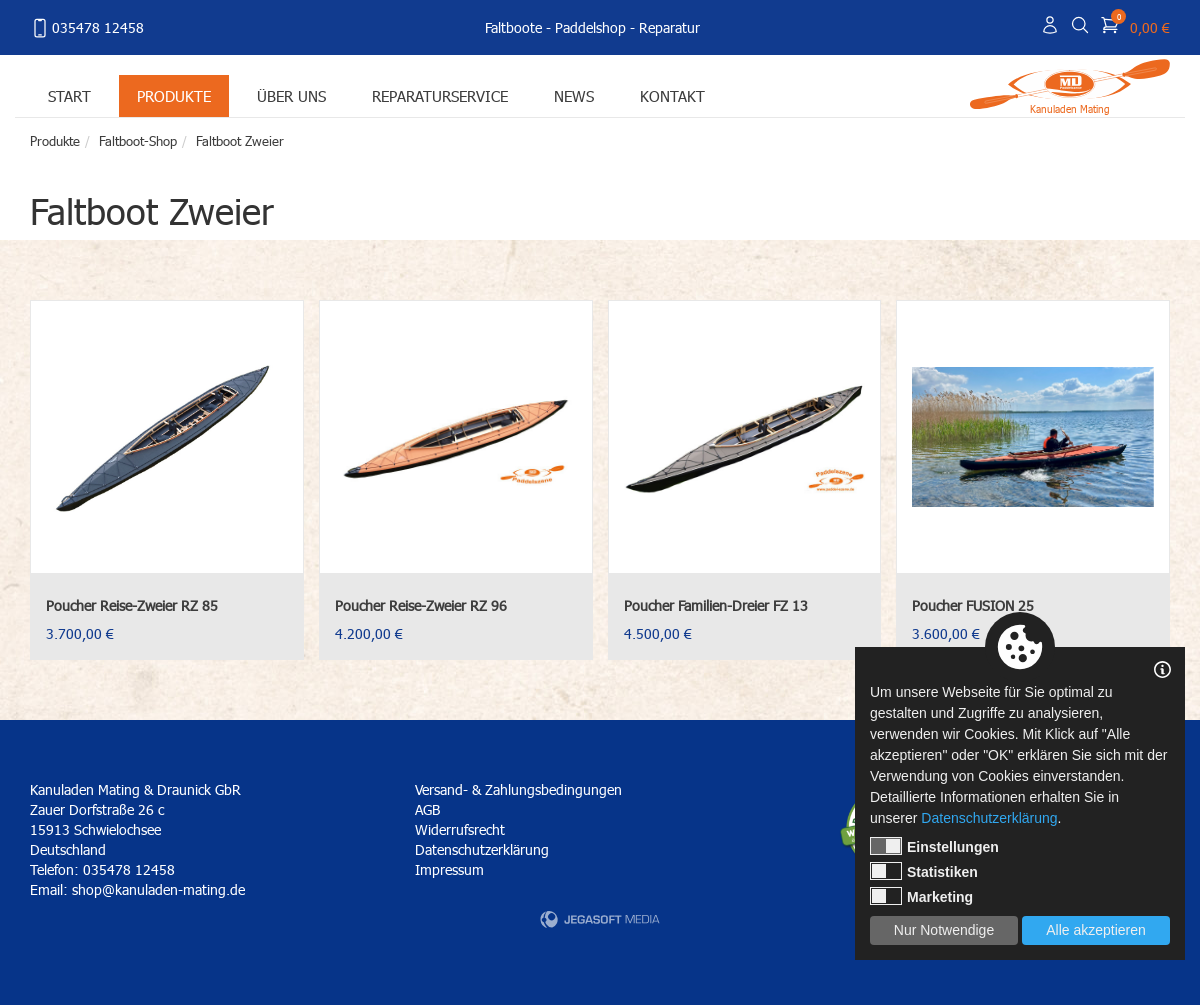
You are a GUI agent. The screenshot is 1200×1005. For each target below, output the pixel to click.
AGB (427, 809)
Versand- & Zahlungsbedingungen (518, 789)
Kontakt (672, 95)
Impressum (449, 869)
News (574, 95)
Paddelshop (590, 27)
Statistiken (924, 871)
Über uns (291, 95)
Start (69, 95)
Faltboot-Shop (138, 141)
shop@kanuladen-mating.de (158, 889)
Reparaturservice (440, 95)
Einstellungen (934, 846)
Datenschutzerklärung (482, 849)
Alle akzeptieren (1096, 930)
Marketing (921, 896)
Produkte (174, 95)
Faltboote (513, 27)
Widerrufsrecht (460, 829)
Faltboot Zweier (240, 141)
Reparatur (669, 27)
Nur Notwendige (944, 930)
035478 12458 (87, 28)
